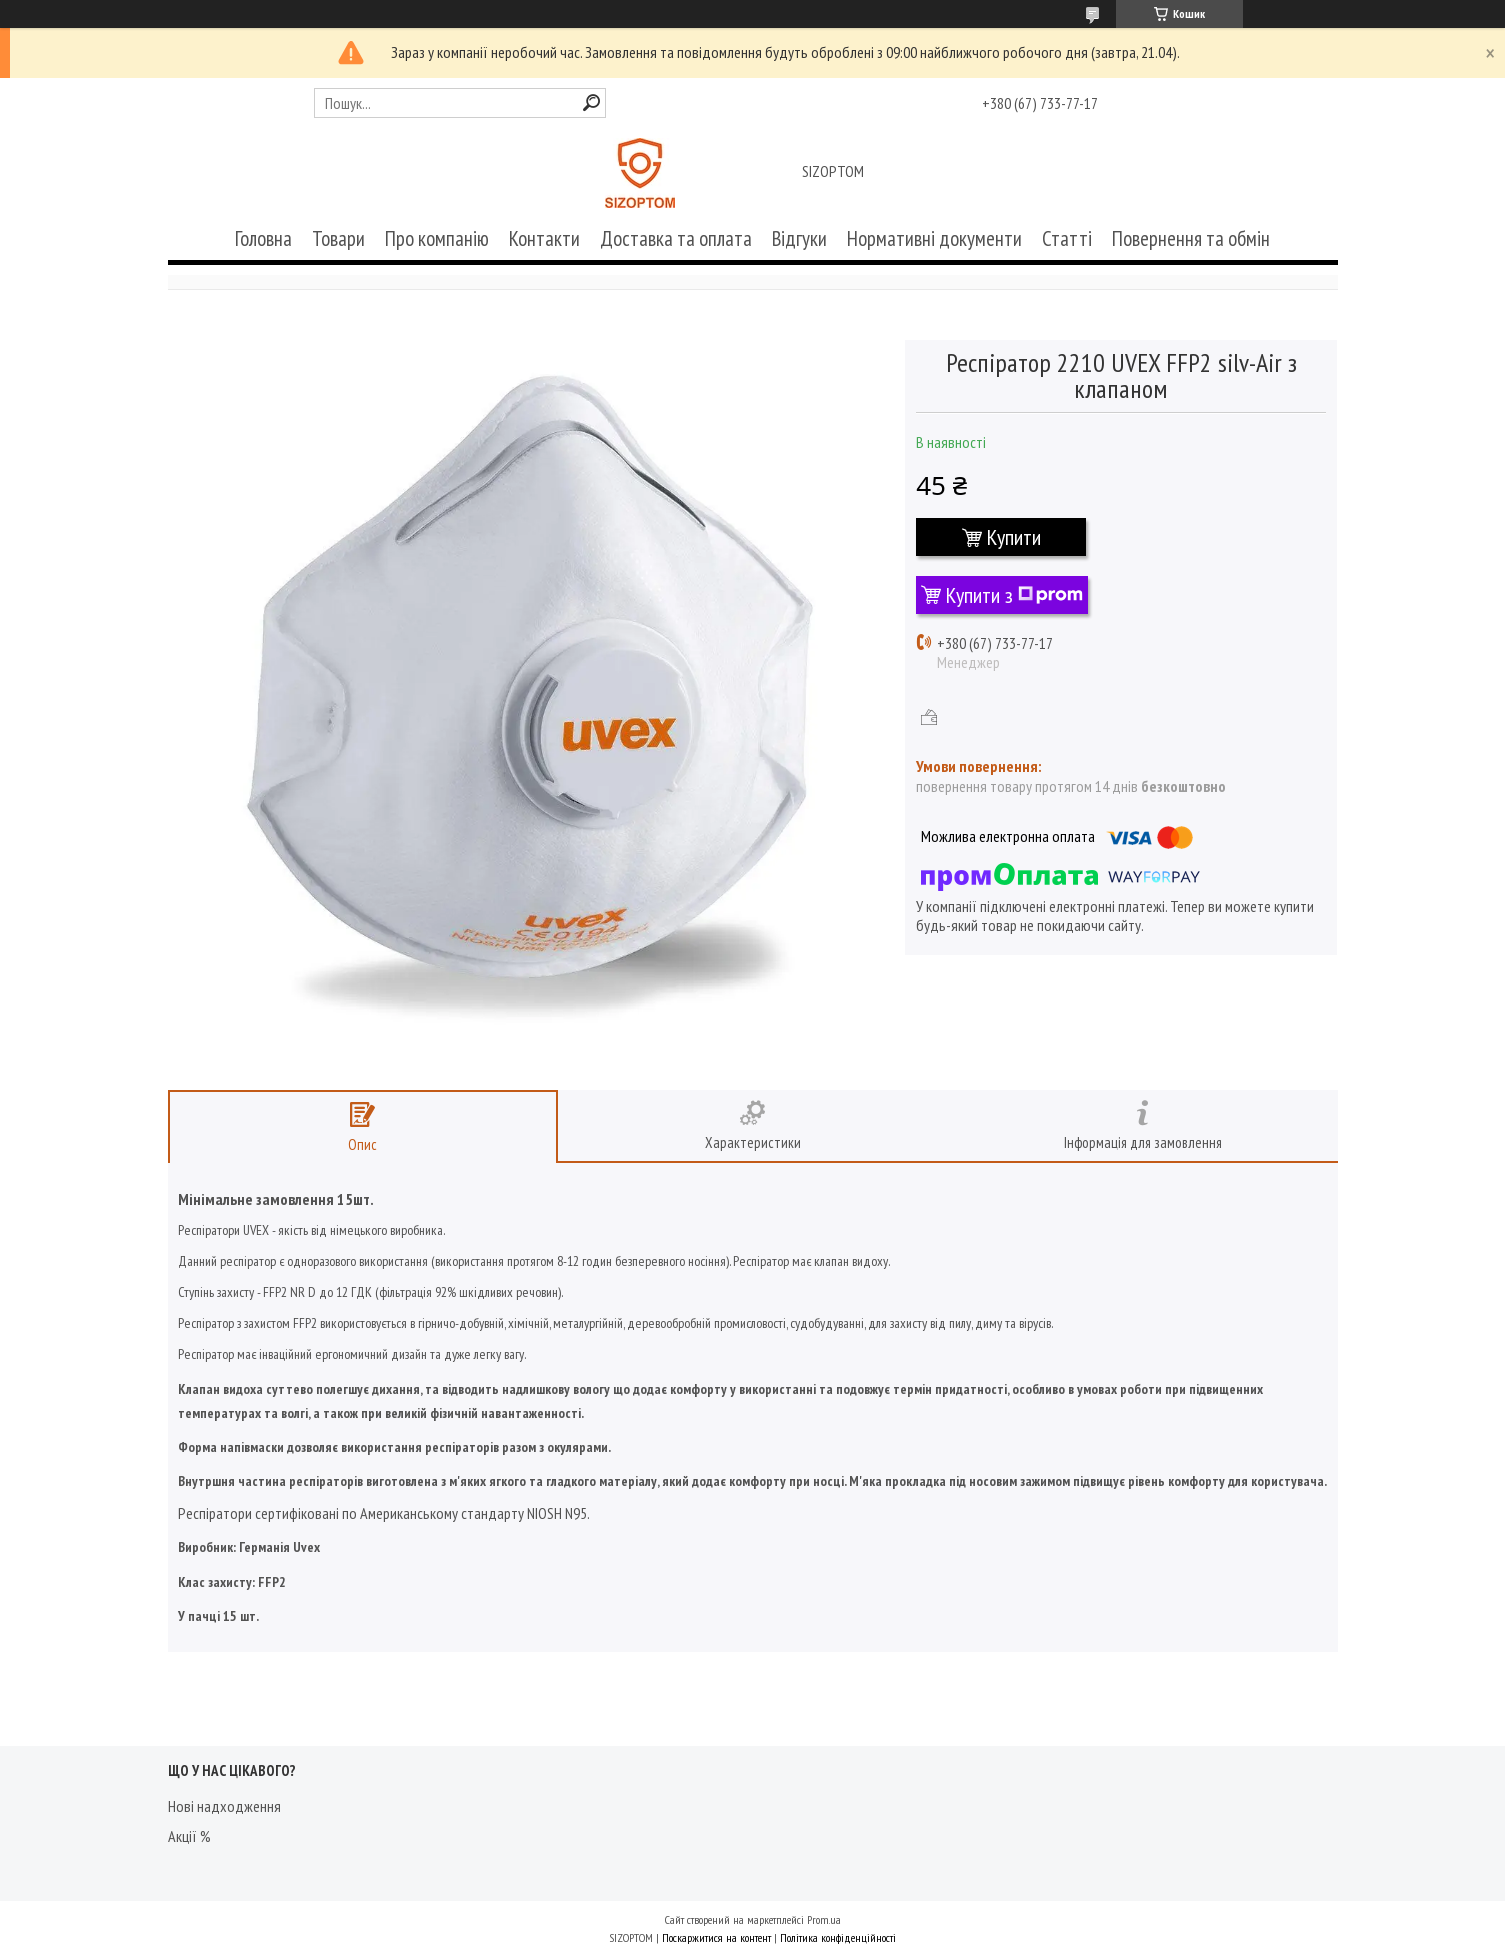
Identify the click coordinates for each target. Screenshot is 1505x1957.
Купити (1014, 537)
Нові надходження (224, 1806)
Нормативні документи (934, 238)
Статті (1067, 238)
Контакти (544, 238)
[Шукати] (591, 102)
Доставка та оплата (676, 238)
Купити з (1014, 595)
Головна (263, 238)
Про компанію (437, 238)
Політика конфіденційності (838, 1937)
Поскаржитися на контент (716, 1937)
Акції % (189, 1836)
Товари (338, 238)
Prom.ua (824, 1919)
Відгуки (799, 238)
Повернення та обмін (1191, 238)
